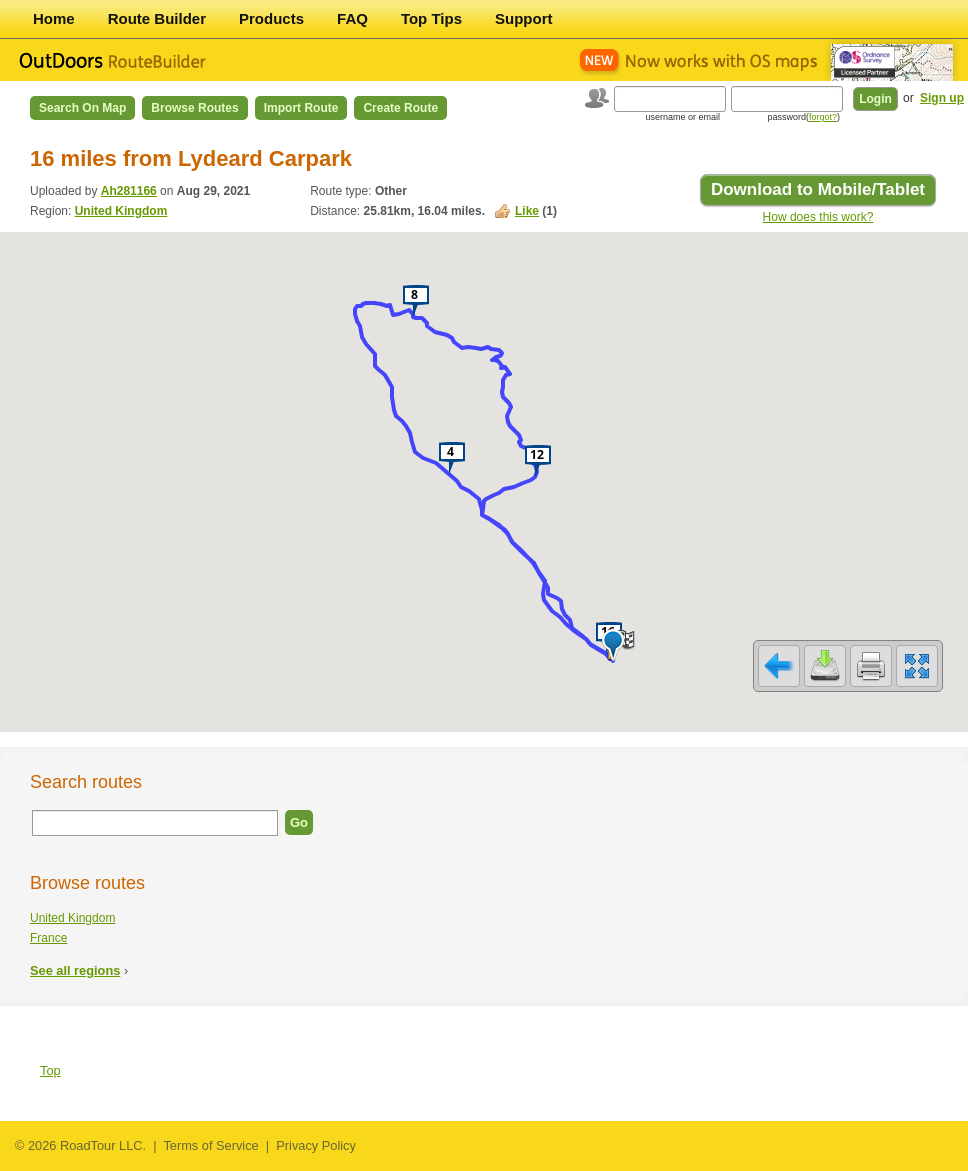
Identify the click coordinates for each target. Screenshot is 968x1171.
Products (271, 18)
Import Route (301, 108)
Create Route (400, 108)
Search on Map (82, 108)
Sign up (942, 98)
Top (50, 1070)
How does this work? (818, 217)
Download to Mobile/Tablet (818, 189)
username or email (682, 117)
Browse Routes (194, 108)
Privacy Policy (316, 1145)
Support (524, 18)
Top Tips (431, 18)
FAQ (352, 18)
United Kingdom (121, 211)
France (48, 938)
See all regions (75, 970)
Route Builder (157, 18)
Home (54, 18)
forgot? (823, 117)
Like (527, 211)
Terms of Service (210, 1145)
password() (803, 117)
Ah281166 (129, 191)
